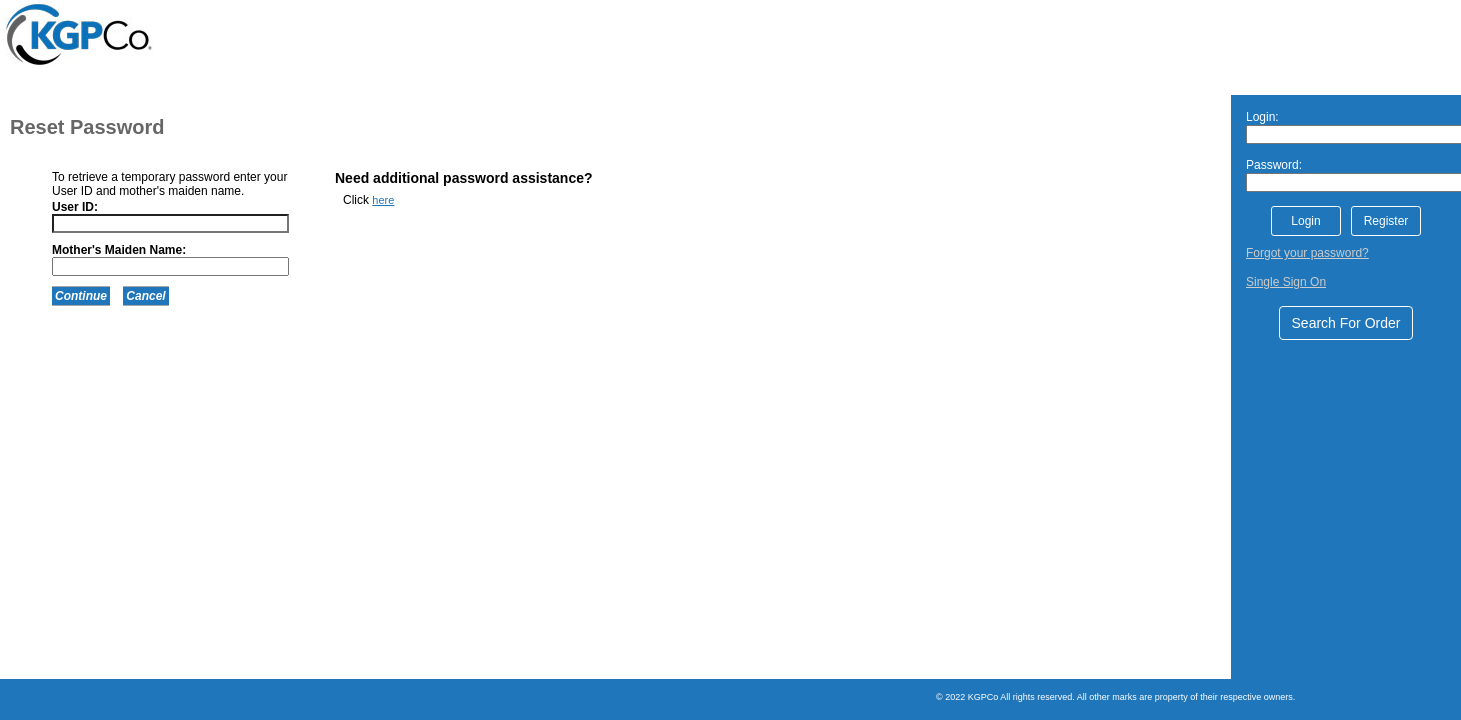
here (383, 200)
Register (1386, 221)
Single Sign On (1286, 282)
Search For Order (1346, 323)
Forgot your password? (1307, 253)
